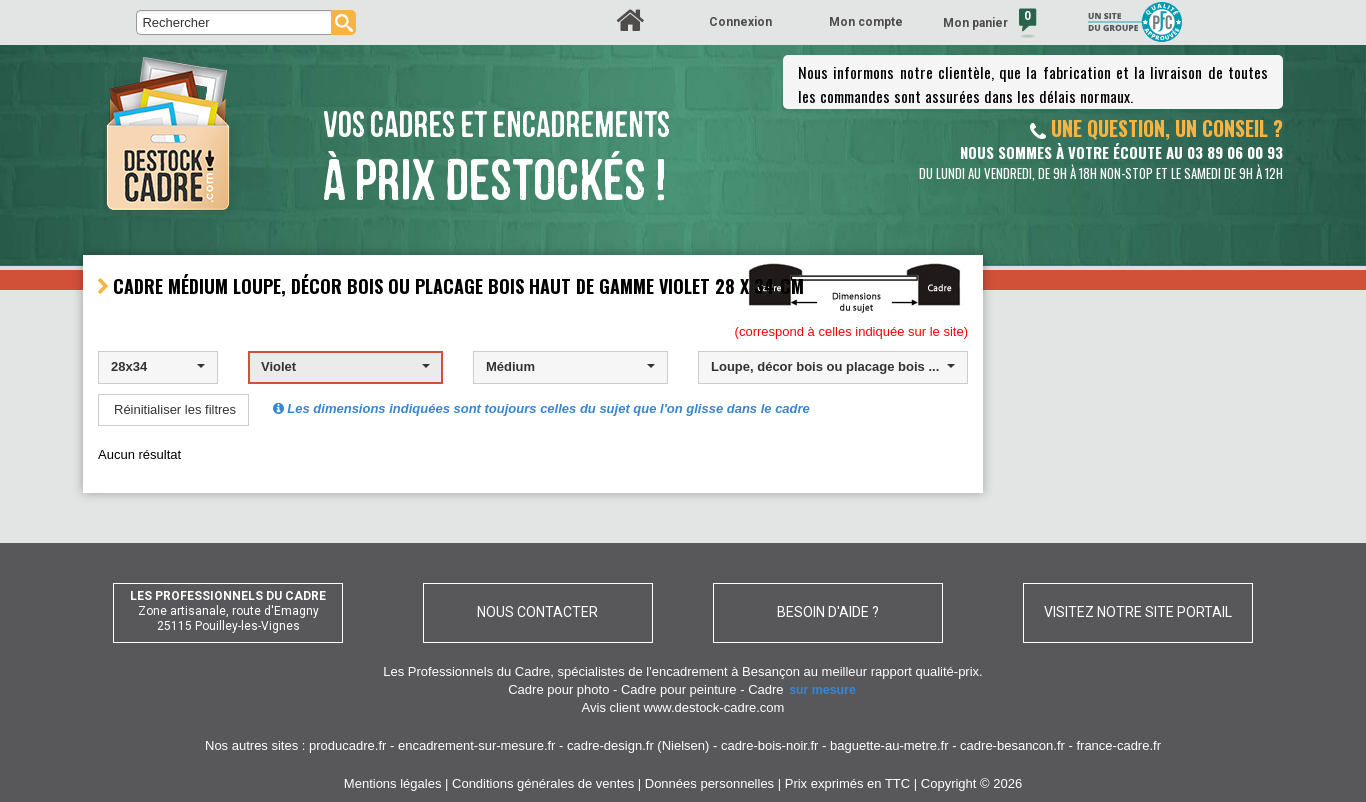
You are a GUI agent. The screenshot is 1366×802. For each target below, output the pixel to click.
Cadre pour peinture (679, 689)
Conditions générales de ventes (543, 783)
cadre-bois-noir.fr (770, 745)
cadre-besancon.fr (1012, 745)
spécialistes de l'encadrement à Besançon (680, 671)
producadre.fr (347, 745)
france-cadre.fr (1118, 745)
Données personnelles (709, 783)
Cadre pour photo (558, 689)
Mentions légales (393, 783)
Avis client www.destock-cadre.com (683, 707)
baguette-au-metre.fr (889, 745)
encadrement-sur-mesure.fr (477, 745)
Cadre (803, 689)
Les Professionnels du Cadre (466, 671)
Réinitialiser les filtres (175, 409)
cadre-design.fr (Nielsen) (638, 745)
